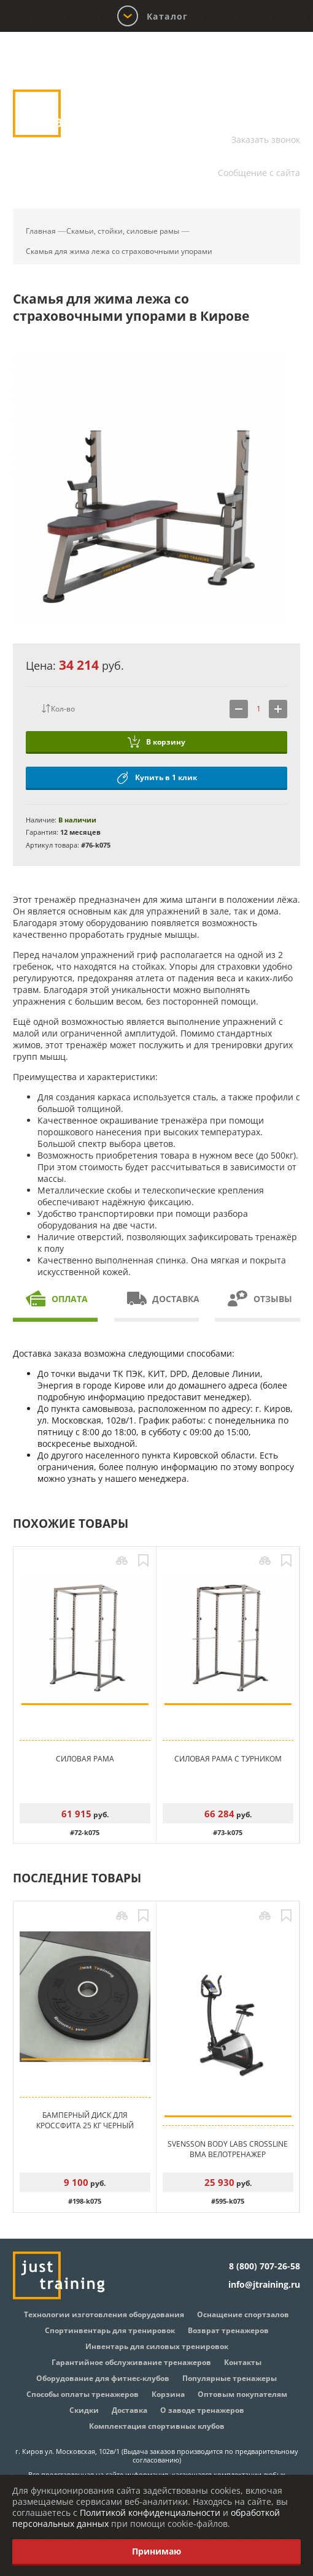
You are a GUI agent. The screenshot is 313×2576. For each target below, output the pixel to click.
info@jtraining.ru (264, 157)
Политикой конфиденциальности (150, 2512)
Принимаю (156, 2551)
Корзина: (276, 57)
